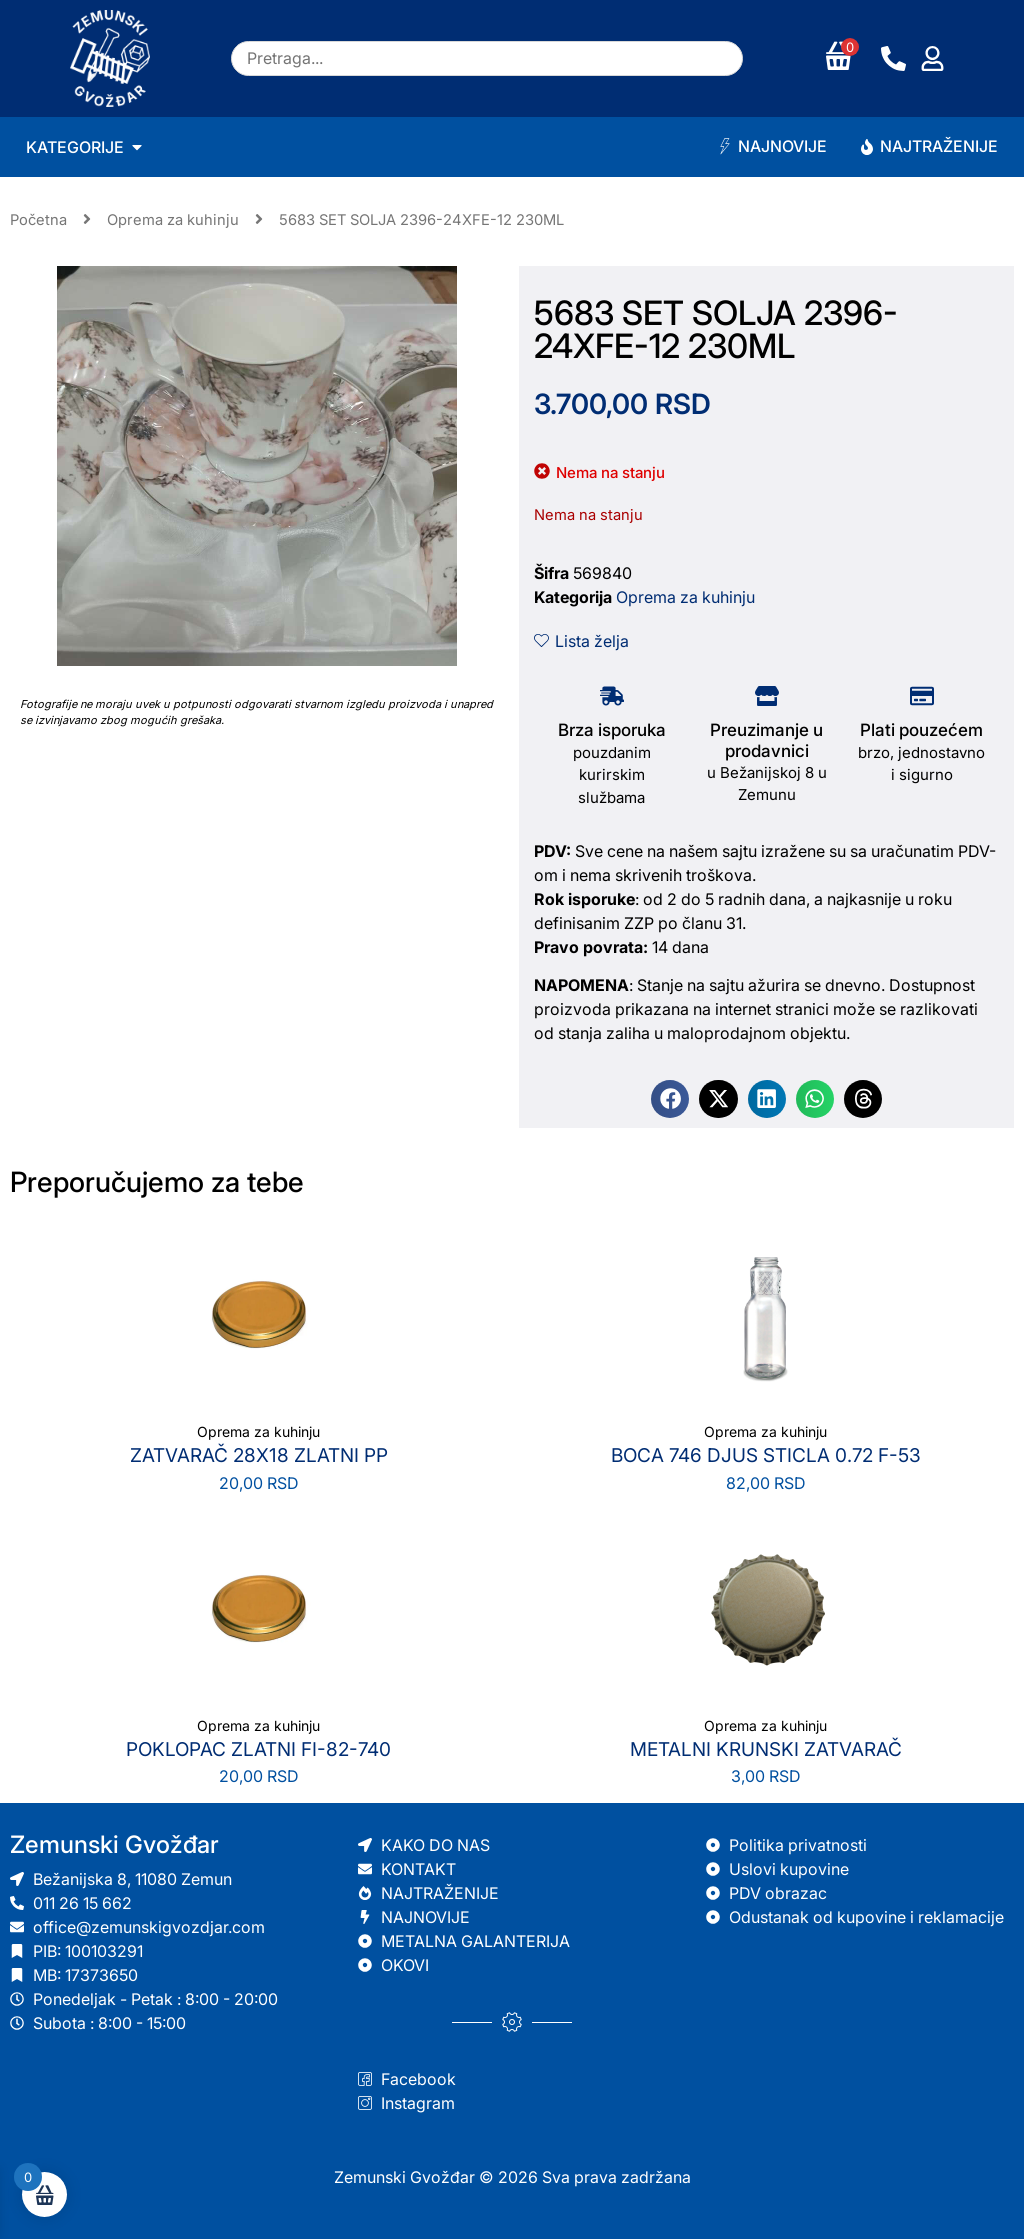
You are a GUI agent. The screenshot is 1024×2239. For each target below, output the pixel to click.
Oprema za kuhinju (173, 220)
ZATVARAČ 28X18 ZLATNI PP (259, 1455)
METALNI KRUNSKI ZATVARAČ (766, 1749)
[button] (670, 1099)
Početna (38, 220)
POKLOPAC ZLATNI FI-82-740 (258, 1749)
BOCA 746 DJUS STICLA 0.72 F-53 (766, 1455)
